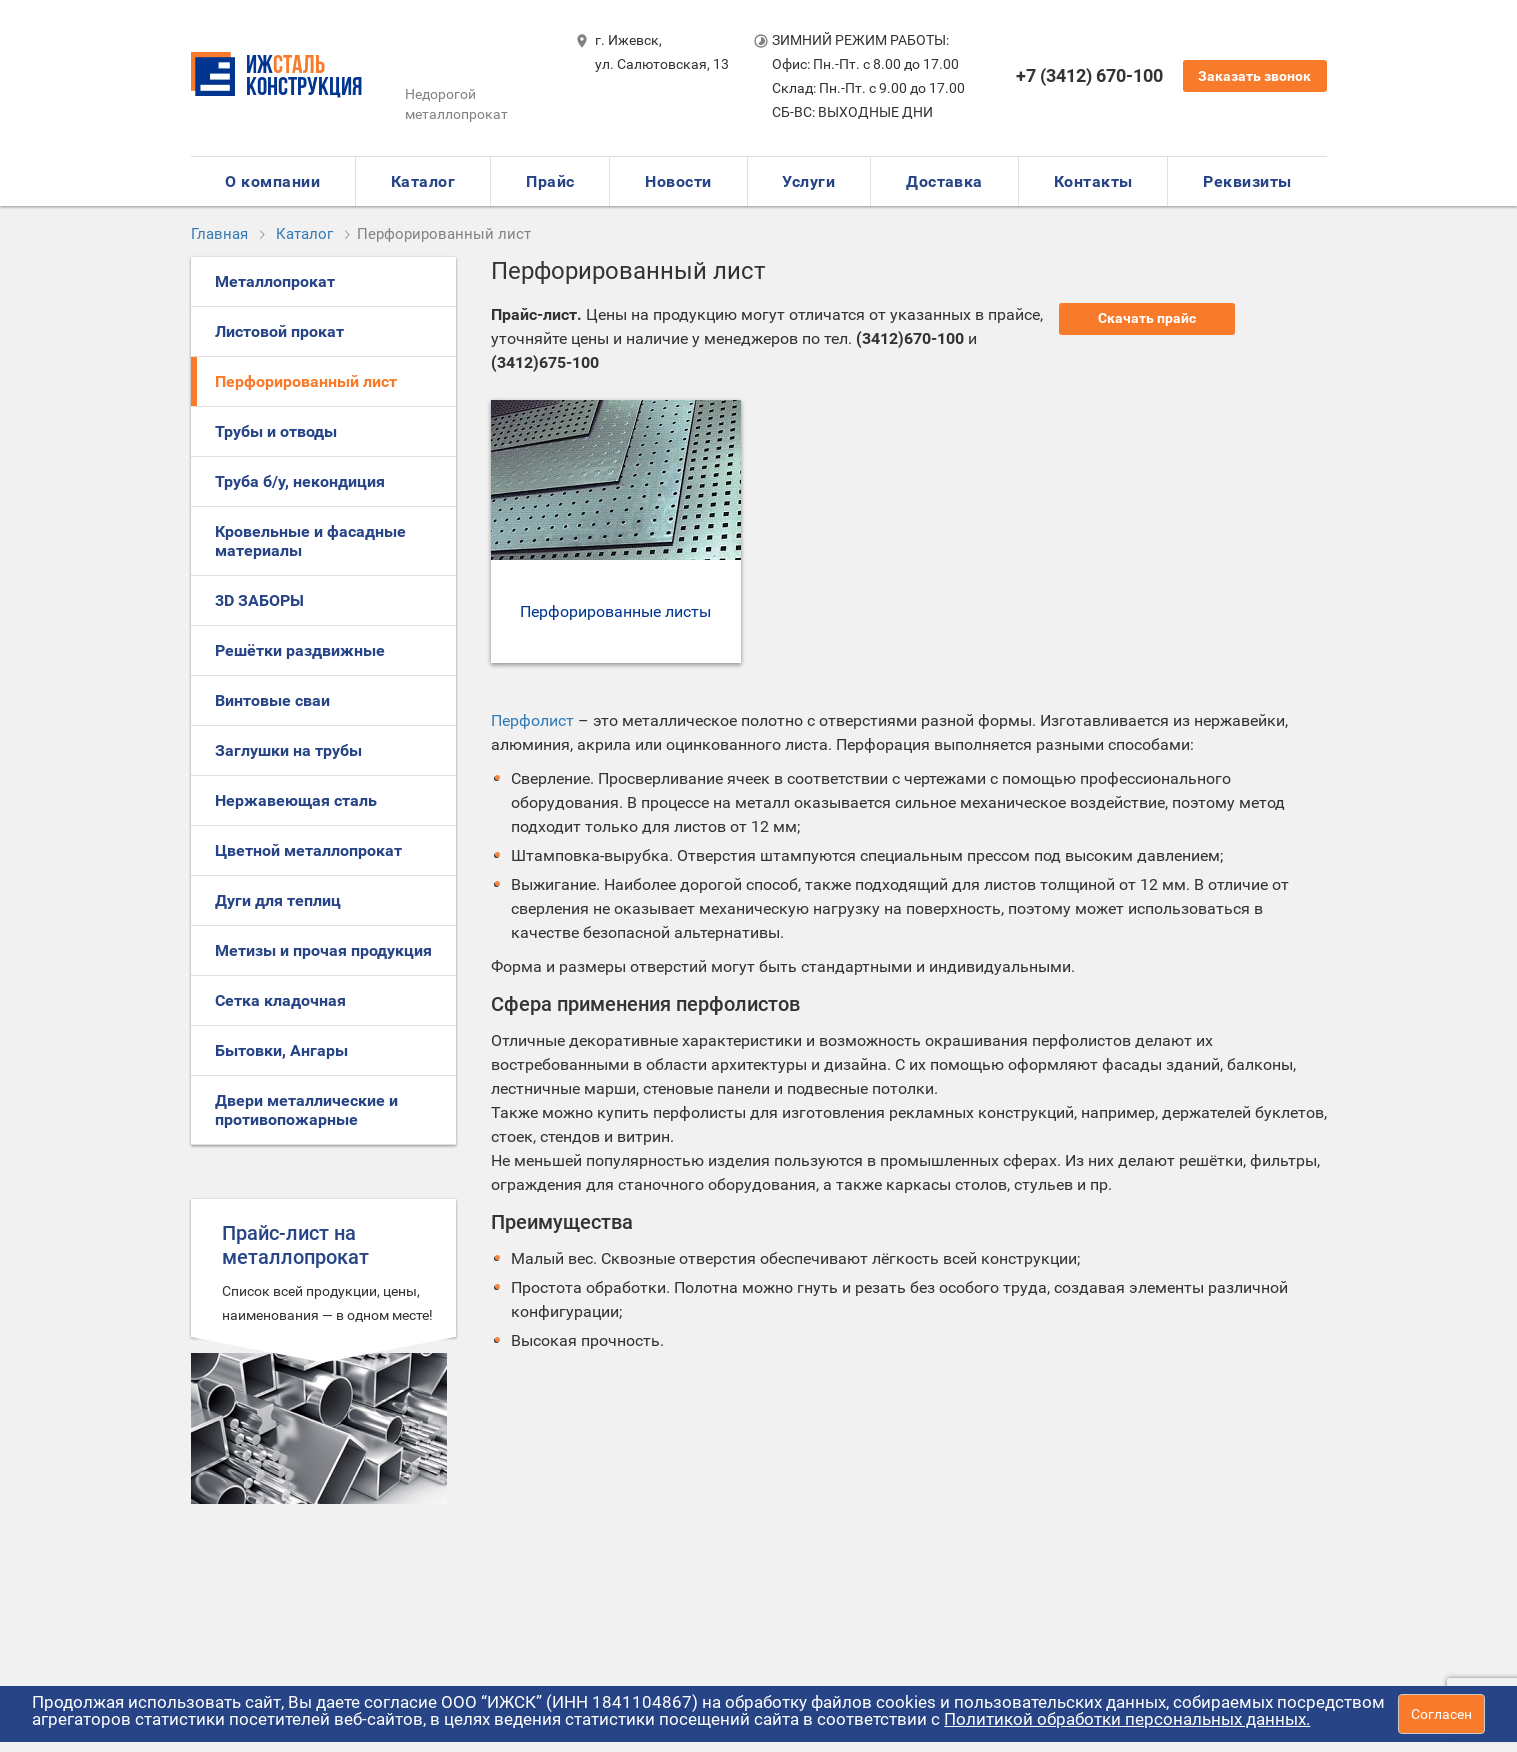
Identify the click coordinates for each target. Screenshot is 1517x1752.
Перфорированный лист (306, 381)
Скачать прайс (1147, 318)
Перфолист (532, 720)
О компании (272, 181)
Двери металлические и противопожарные (306, 1110)
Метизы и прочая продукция (323, 950)
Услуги (808, 181)
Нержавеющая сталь (296, 800)
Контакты (1093, 181)
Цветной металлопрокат (308, 850)
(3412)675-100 (545, 362)
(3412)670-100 (910, 338)
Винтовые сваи (272, 700)
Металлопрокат (275, 281)
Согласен (1441, 1714)
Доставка (944, 181)
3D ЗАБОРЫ (259, 600)
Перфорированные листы (615, 611)
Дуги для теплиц (278, 900)
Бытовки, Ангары (281, 1050)
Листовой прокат (279, 331)
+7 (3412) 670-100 (1089, 75)
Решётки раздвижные (300, 650)
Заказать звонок (1254, 76)
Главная (219, 234)
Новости (678, 181)
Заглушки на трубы (288, 750)
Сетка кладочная (280, 1000)
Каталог (423, 181)
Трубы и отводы (276, 431)
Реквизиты (1247, 181)
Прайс (550, 181)
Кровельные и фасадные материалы (310, 541)
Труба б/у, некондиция (300, 481)
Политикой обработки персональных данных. (1127, 1719)
